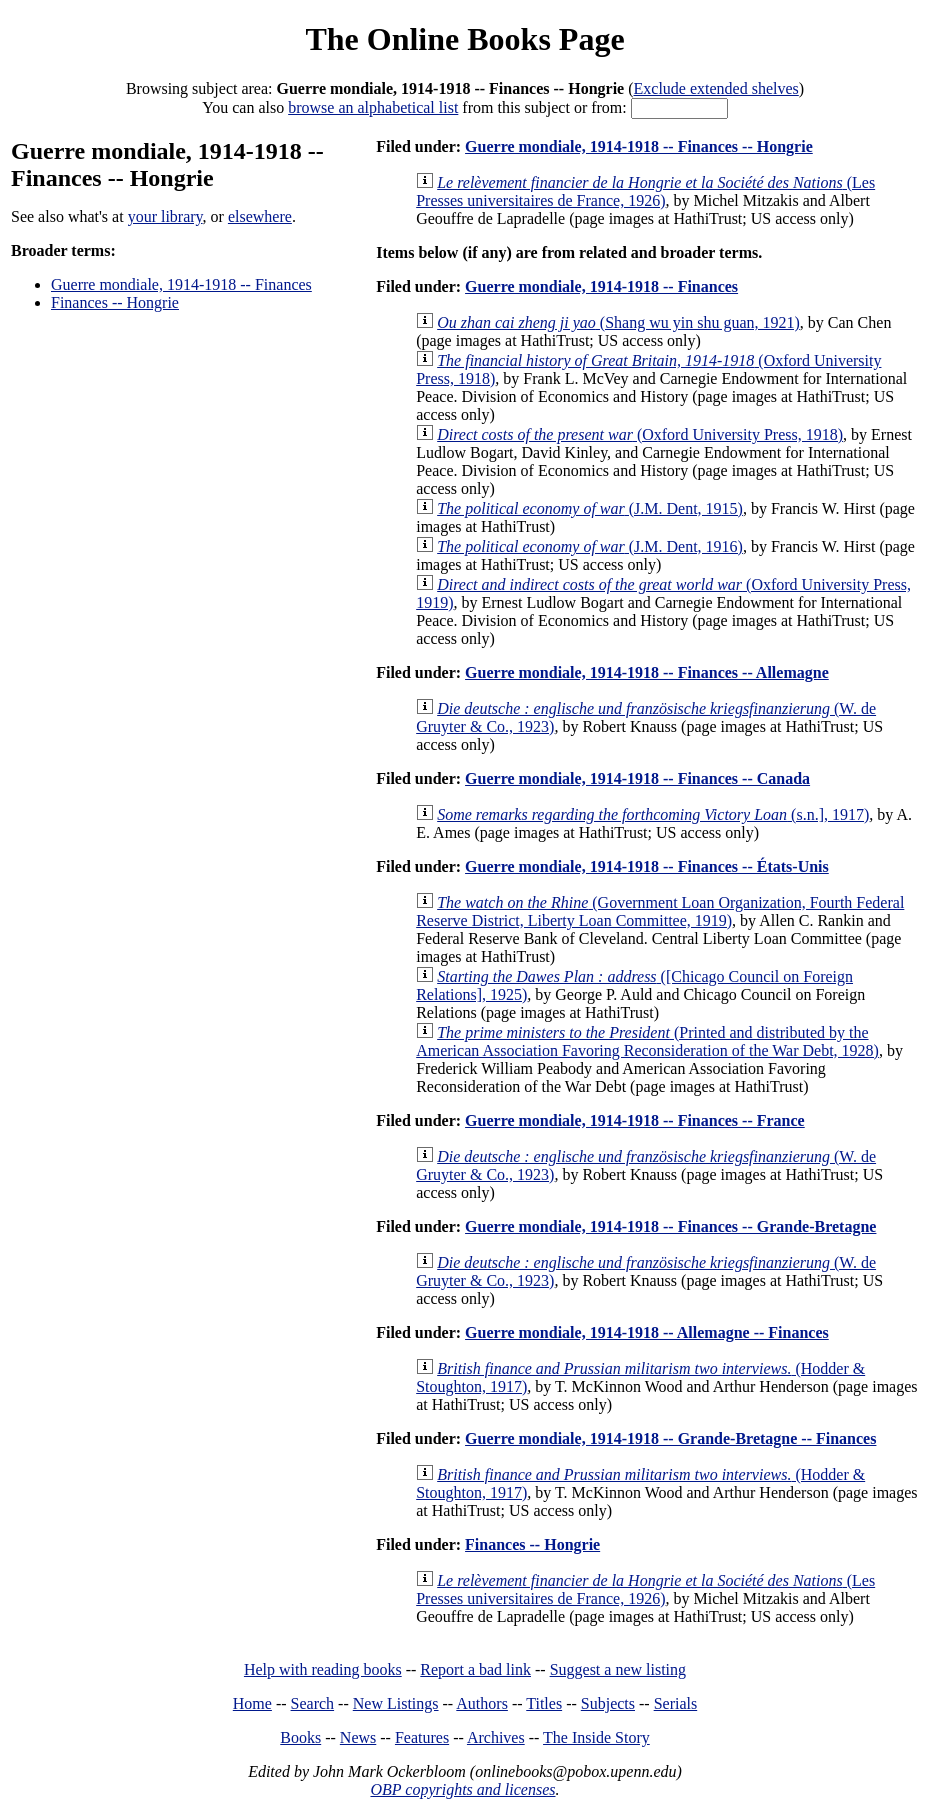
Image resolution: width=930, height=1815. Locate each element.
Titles (544, 1703)
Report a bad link (475, 1669)
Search (313, 1703)
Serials (676, 1703)
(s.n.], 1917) (653, 814)
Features (422, 1737)
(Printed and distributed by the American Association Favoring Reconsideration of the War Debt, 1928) (647, 1041)
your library (165, 216)
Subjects (608, 1703)
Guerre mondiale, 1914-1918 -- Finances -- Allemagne (647, 672)
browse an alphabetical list (373, 107)
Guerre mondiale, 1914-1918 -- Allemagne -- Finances (647, 1332)
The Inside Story (596, 1737)
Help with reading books (323, 1669)
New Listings (396, 1703)
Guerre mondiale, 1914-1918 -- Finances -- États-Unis (647, 866)
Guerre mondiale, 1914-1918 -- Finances (181, 284)
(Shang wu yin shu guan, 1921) (618, 322)
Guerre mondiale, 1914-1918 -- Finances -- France (635, 1120)
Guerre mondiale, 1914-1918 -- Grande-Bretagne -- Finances (670, 1438)
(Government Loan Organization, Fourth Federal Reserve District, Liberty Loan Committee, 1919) (660, 911)
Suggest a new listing (618, 1669)
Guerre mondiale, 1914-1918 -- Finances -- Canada (637, 778)
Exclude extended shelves (716, 88)
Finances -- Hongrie (115, 302)
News (358, 1737)
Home (252, 1703)
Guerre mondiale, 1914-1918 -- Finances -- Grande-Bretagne (670, 1226)
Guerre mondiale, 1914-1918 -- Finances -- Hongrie (639, 146)
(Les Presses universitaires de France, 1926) (645, 191)
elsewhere (260, 216)
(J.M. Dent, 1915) (590, 508)
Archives (496, 1737)
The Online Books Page (464, 39)
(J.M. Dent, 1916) (590, 546)
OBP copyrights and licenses (462, 1789)
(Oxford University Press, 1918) (640, 434)
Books (300, 1737)
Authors (482, 1703)
